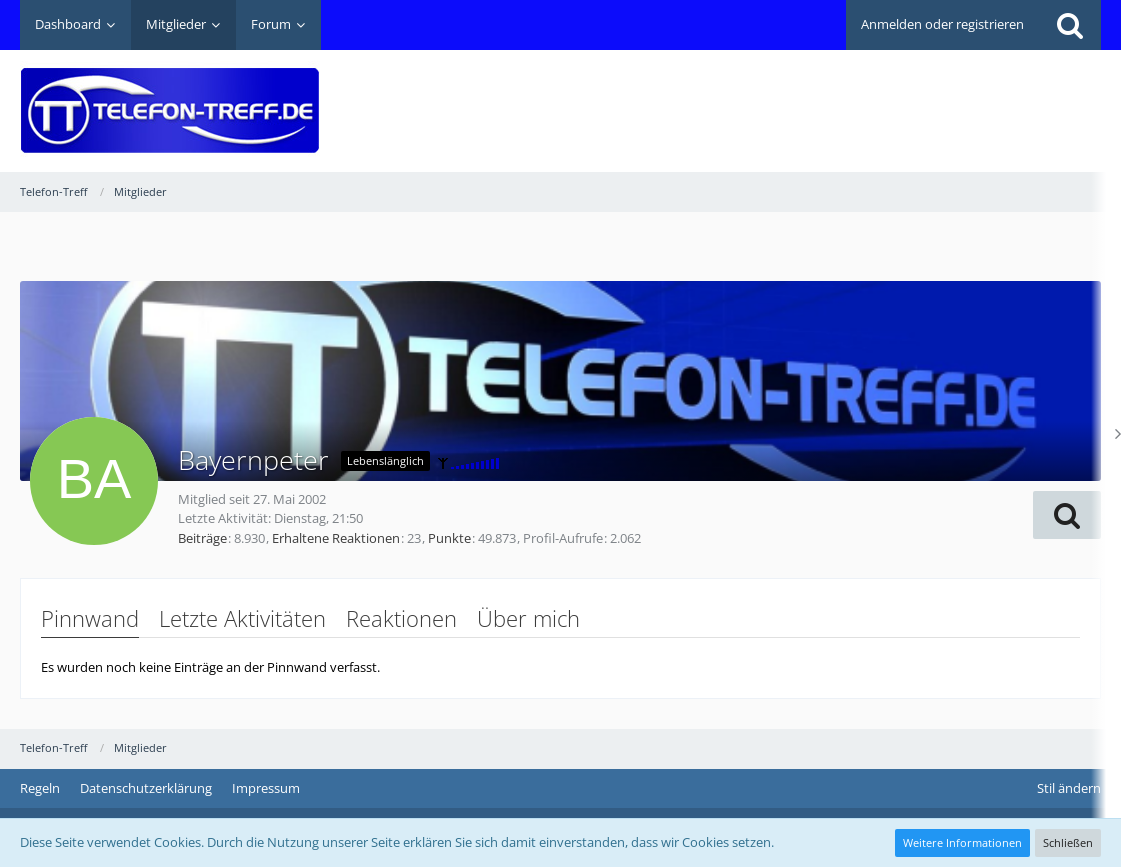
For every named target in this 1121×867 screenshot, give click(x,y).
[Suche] (1070, 25)
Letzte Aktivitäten (242, 618)
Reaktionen (401, 618)
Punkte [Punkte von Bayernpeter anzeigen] (449, 538)
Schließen (1068, 842)
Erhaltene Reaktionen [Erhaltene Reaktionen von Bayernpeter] (336, 538)
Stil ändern (1069, 788)
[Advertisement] (737, 96)
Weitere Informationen (962, 842)
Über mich (528, 618)
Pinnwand (90, 618)
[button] (1067, 515)
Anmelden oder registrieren (942, 24)
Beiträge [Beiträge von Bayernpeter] (202, 538)
